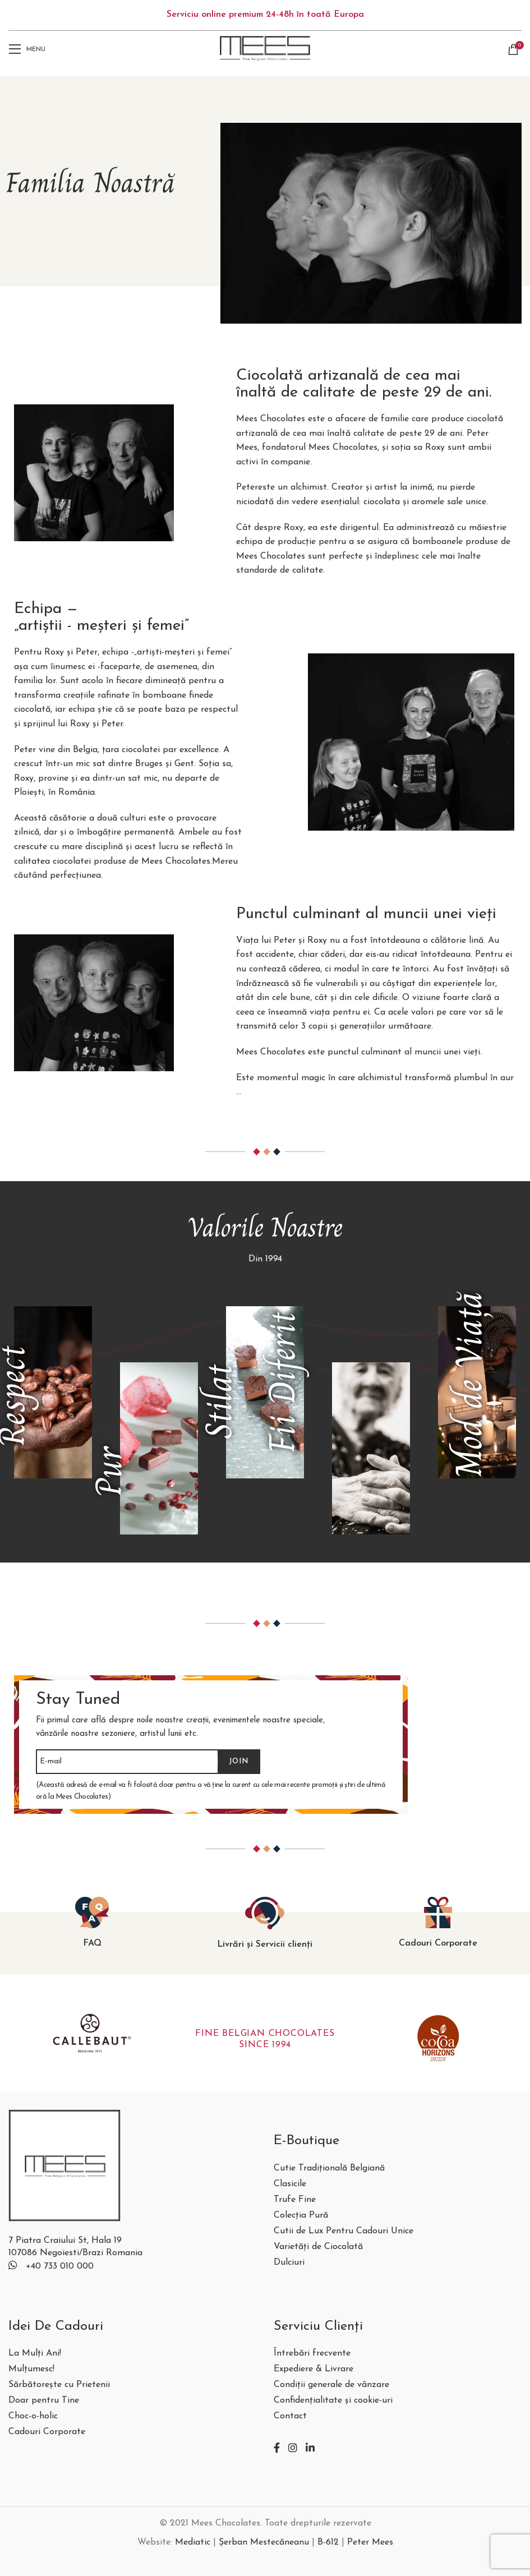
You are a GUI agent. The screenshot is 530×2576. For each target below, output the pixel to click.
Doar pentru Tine (43, 2400)
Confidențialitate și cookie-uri (333, 2400)
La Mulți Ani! (34, 2353)
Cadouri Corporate (46, 2432)
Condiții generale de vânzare (331, 2385)
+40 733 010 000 (60, 2266)
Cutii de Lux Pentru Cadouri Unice (343, 2231)
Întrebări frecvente (312, 2353)
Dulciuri (289, 2262)
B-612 (328, 2542)
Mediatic (192, 2542)
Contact (290, 2416)
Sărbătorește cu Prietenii (59, 2385)
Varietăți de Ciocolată (318, 2247)
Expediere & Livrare (313, 2369)
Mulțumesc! (31, 2369)
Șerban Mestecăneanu (264, 2542)
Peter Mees (370, 2542)
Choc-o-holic (33, 2416)
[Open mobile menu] (27, 49)
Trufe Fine (295, 2200)
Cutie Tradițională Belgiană (329, 2168)
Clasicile (290, 2184)
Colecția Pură (301, 2215)
